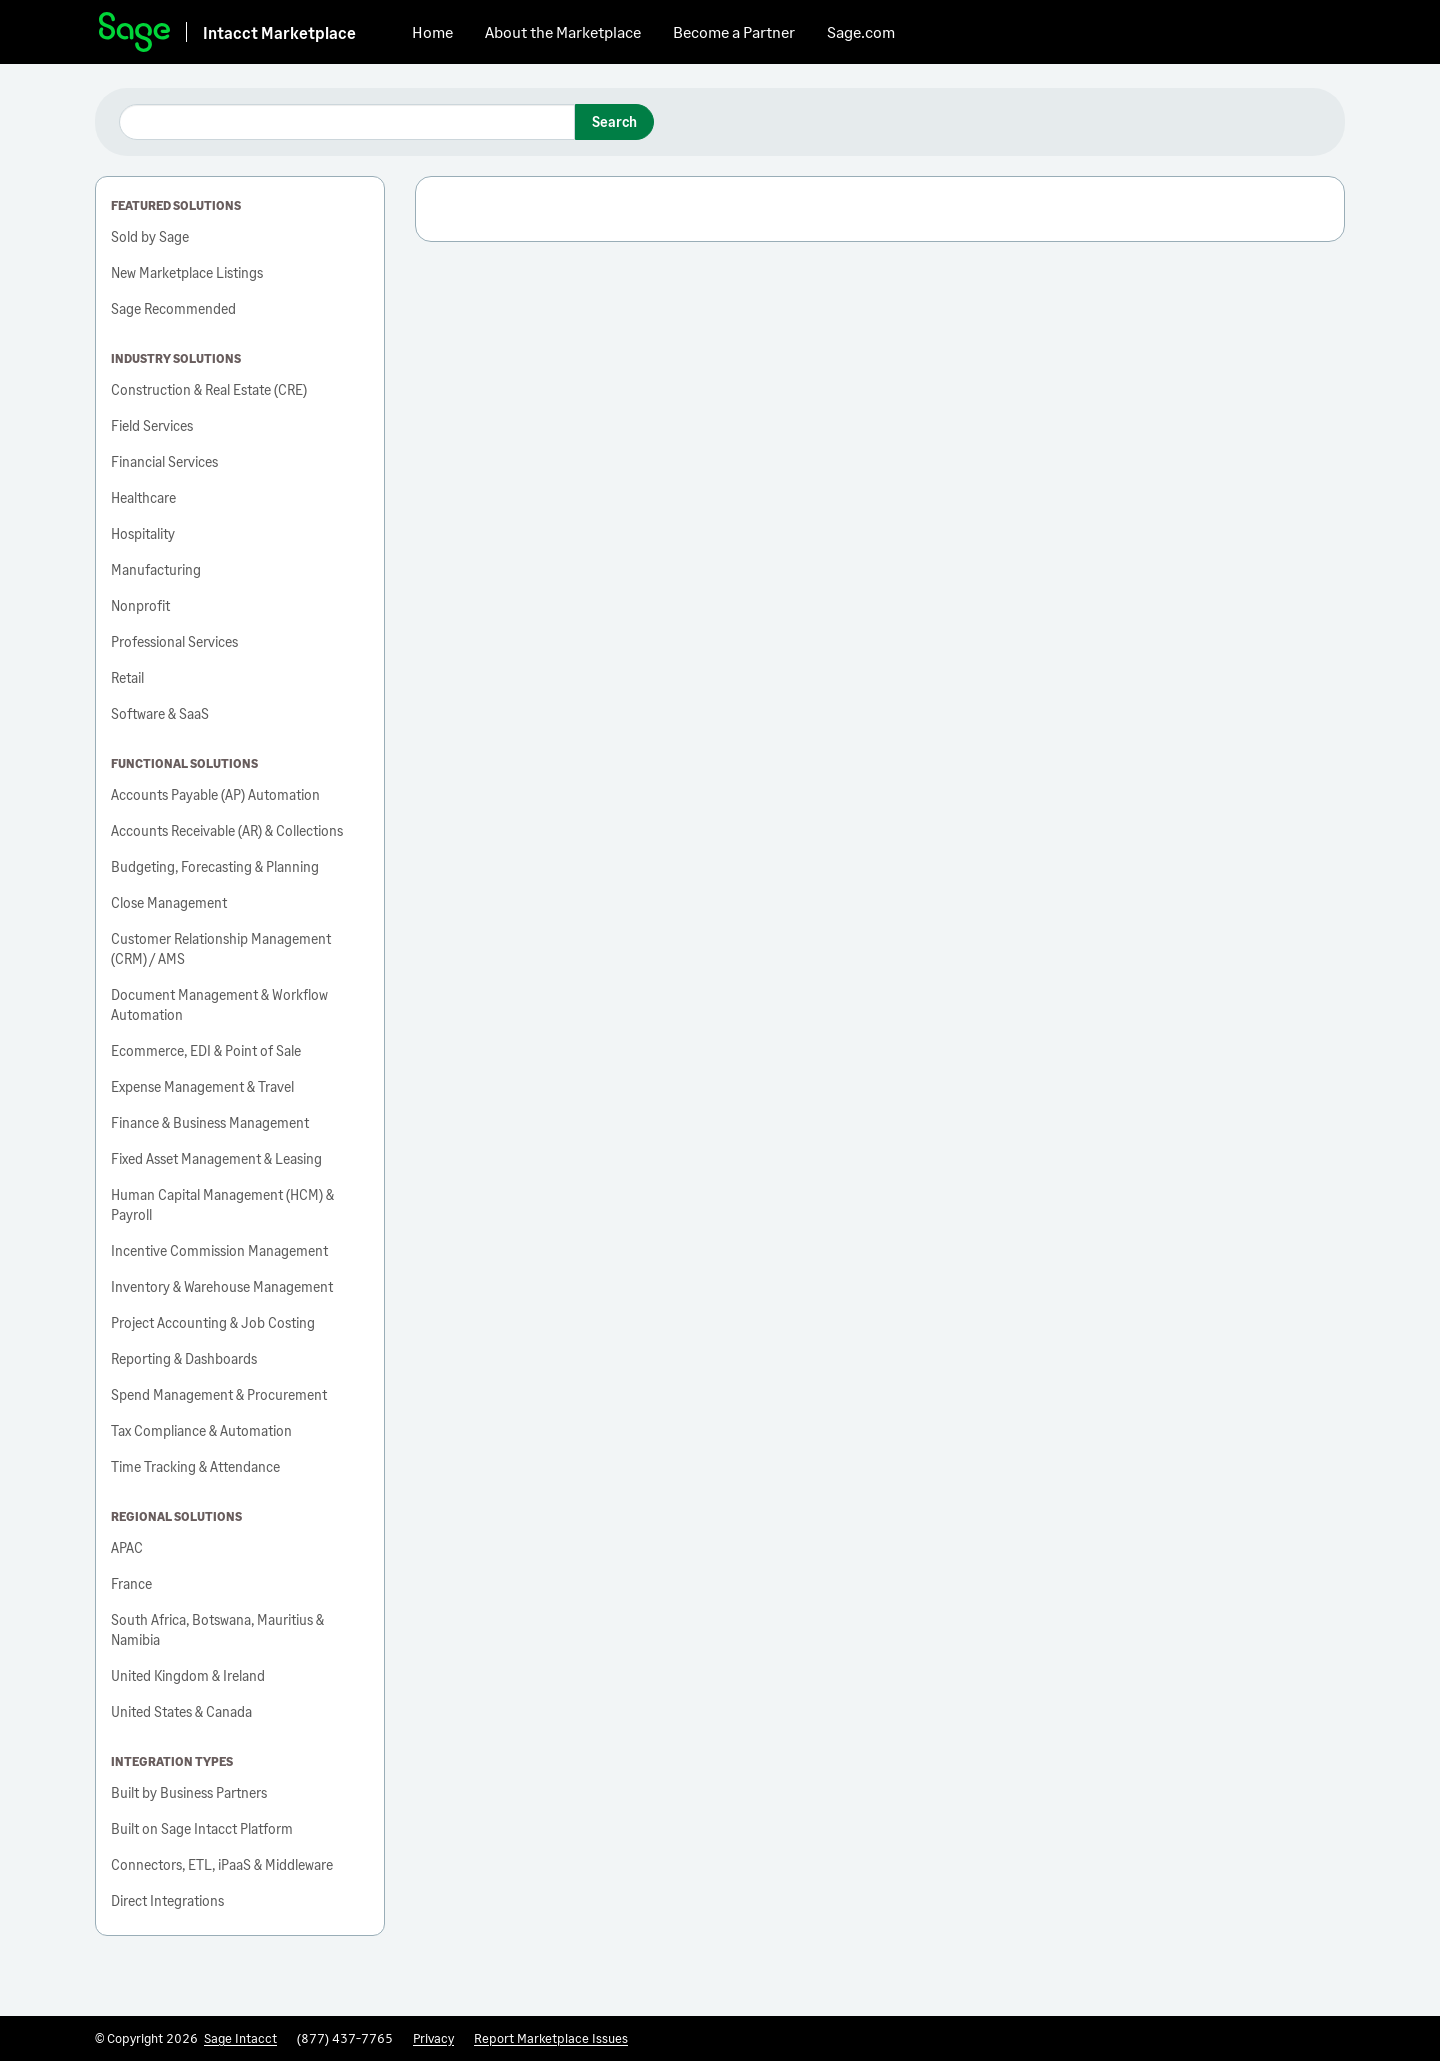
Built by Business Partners (189, 1792)
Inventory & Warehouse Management (222, 1286)
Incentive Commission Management (219, 1250)
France (131, 1583)
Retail (127, 677)
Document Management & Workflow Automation (219, 1004)
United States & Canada (181, 1711)
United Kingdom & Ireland (188, 1675)
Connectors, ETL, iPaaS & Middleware (222, 1864)
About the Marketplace (563, 31)
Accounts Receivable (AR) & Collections (227, 830)
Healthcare (143, 497)
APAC (127, 1547)
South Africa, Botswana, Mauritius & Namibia (217, 1629)
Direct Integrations (167, 1900)
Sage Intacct (240, 2038)
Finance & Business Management (210, 1122)
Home (432, 31)
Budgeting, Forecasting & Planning (215, 866)
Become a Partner (734, 31)
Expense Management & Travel (202, 1086)
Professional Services (174, 641)
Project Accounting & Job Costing (213, 1322)
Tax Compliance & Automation (201, 1430)
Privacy (433, 2038)
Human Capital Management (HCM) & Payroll (222, 1204)
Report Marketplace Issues (551, 2038)
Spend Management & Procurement (219, 1394)
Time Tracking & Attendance (195, 1466)
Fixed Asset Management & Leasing (216, 1158)
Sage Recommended (173, 308)
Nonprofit (140, 605)
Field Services (152, 425)
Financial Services (164, 461)
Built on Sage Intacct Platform (202, 1828)
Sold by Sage (150, 236)
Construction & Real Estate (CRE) (209, 389)
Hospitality (143, 533)
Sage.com (861, 31)
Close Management (169, 902)
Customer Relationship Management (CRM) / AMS (221, 948)
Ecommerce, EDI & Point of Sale (206, 1050)
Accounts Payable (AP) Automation (215, 794)
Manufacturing (156, 569)
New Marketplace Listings (187, 272)
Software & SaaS (160, 713)
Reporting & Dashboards (184, 1358)
